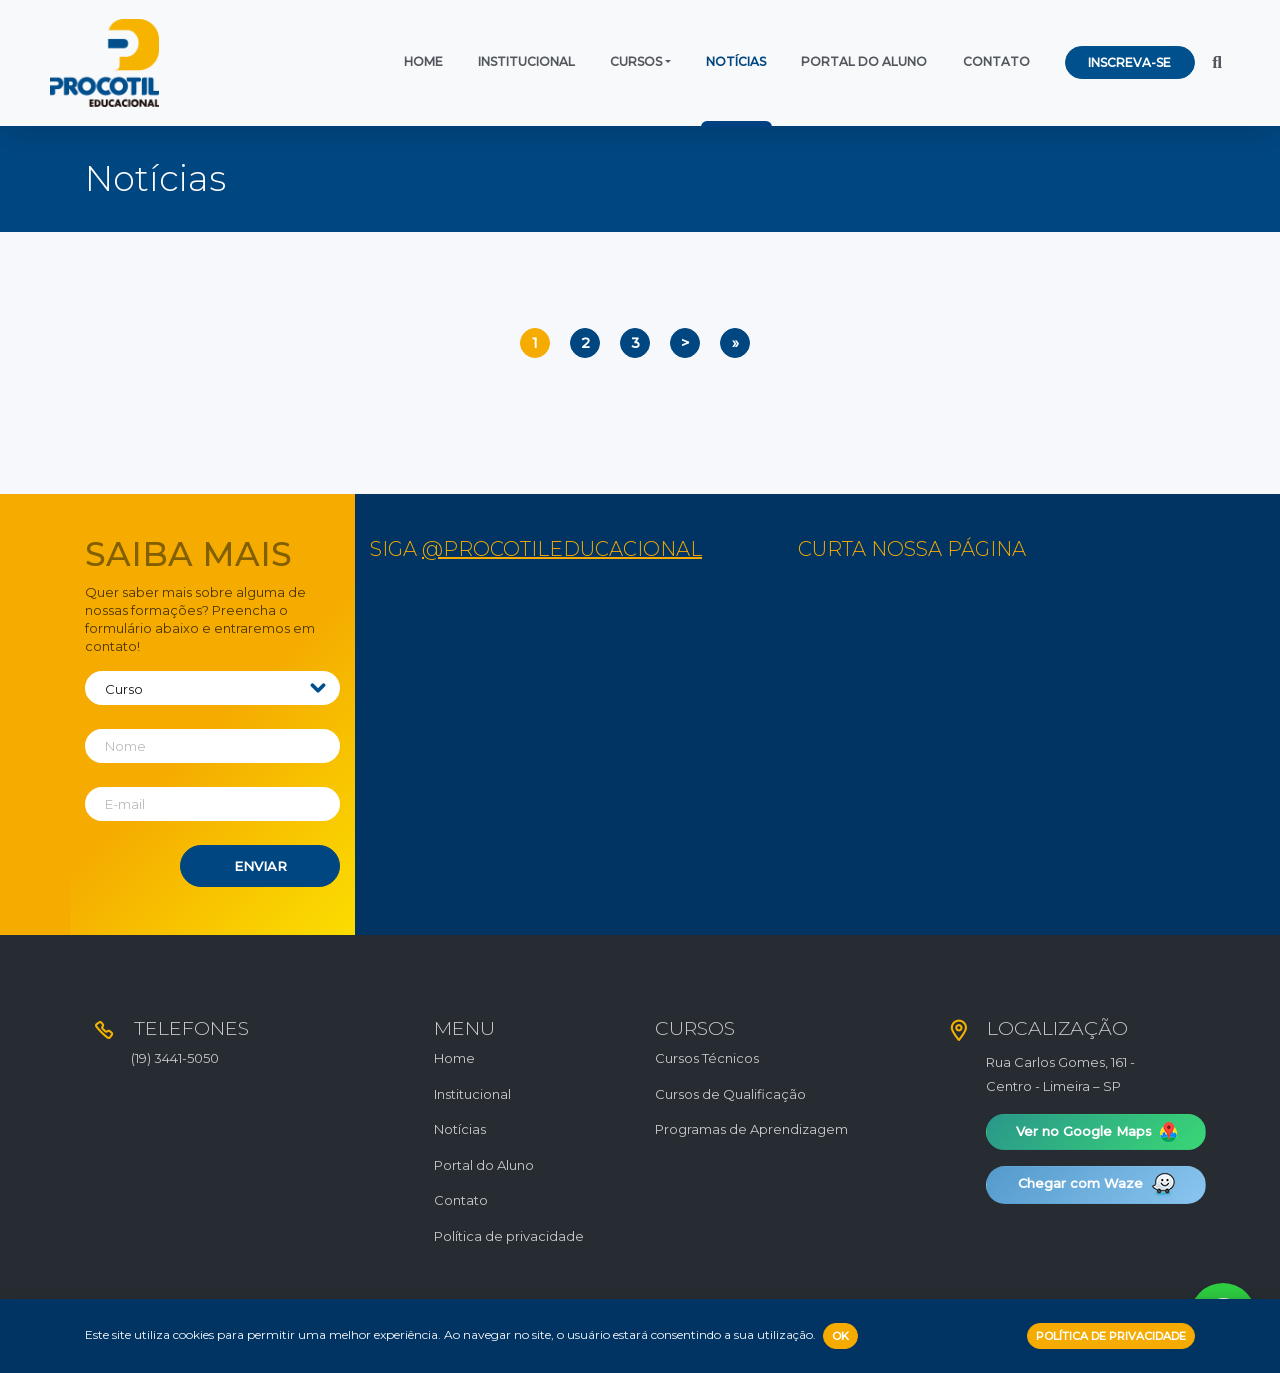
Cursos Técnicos (707, 1058)
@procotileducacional (562, 549)
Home (423, 61)
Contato (996, 61)
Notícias (736, 61)
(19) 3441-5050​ (175, 1058)
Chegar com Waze (1096, 1185)
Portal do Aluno (864, 61)
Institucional (526, 61)
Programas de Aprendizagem (751, 1129)
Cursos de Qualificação (730, 1094)
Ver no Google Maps (1096, 1132)
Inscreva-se (1129, 62)
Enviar (260, 866)
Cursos (636, 61)
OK (840, 1336)
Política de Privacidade (1111, 1336)
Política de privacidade (509, 1236)
